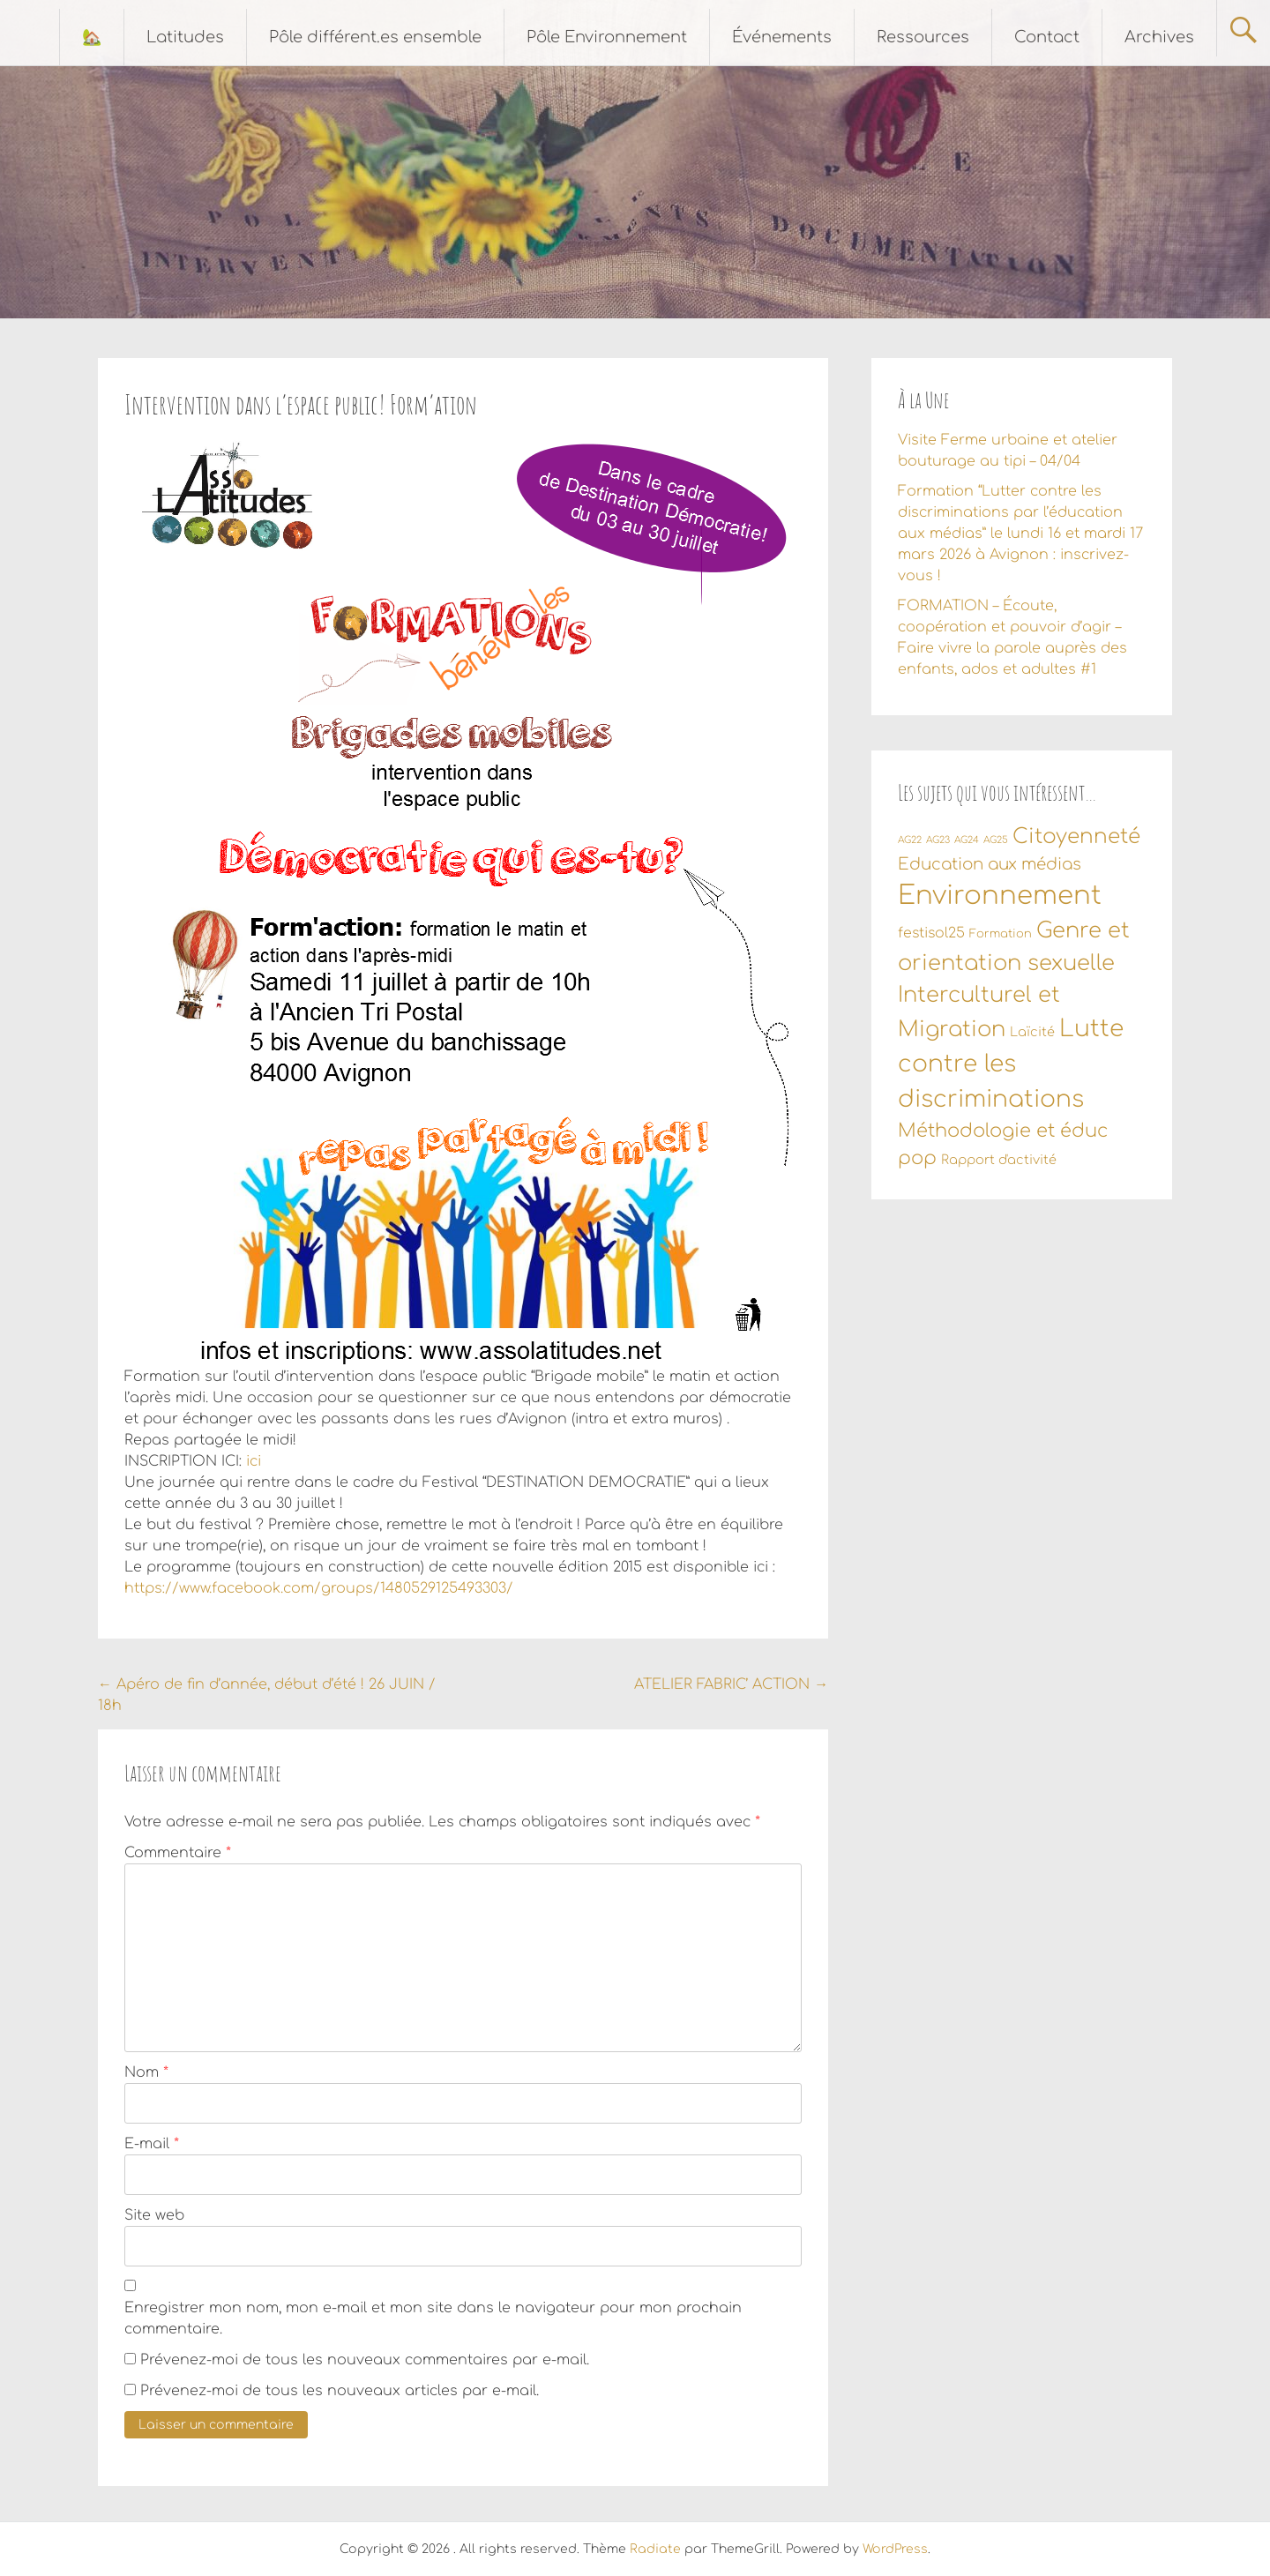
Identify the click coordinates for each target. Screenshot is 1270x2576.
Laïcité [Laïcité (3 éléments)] (1032, 1032)
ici (253, 1461)
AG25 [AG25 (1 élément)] (995, 840)
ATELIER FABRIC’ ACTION (731, 1684)
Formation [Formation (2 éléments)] (1000, 934)
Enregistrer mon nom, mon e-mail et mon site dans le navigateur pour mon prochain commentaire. (433, 2318)
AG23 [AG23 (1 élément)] (938, 840)
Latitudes (185, 37)
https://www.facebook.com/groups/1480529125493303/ (318, 1588)
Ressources (923, 37)
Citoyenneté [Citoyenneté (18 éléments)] (1076, 836)
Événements (782, 37)
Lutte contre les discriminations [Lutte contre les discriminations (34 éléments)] (1011, 1064)
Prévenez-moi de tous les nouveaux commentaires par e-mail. (364, 2360)
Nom (146, 2072)
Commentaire (177, 1853)
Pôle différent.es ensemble (375, 37)
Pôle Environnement (607, 37)
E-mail (151, 2144)
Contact (1047, 37)
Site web (154, 2215)
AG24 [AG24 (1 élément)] (966, 840)
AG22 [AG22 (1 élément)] (910, 840)
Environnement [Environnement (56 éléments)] (1000, 895)
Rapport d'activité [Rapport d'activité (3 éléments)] (999, 1160)
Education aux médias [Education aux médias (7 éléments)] (989, 864)
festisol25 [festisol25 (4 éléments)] (931, 933)
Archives (1159, 37)
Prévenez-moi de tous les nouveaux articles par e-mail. (339, 2391)
